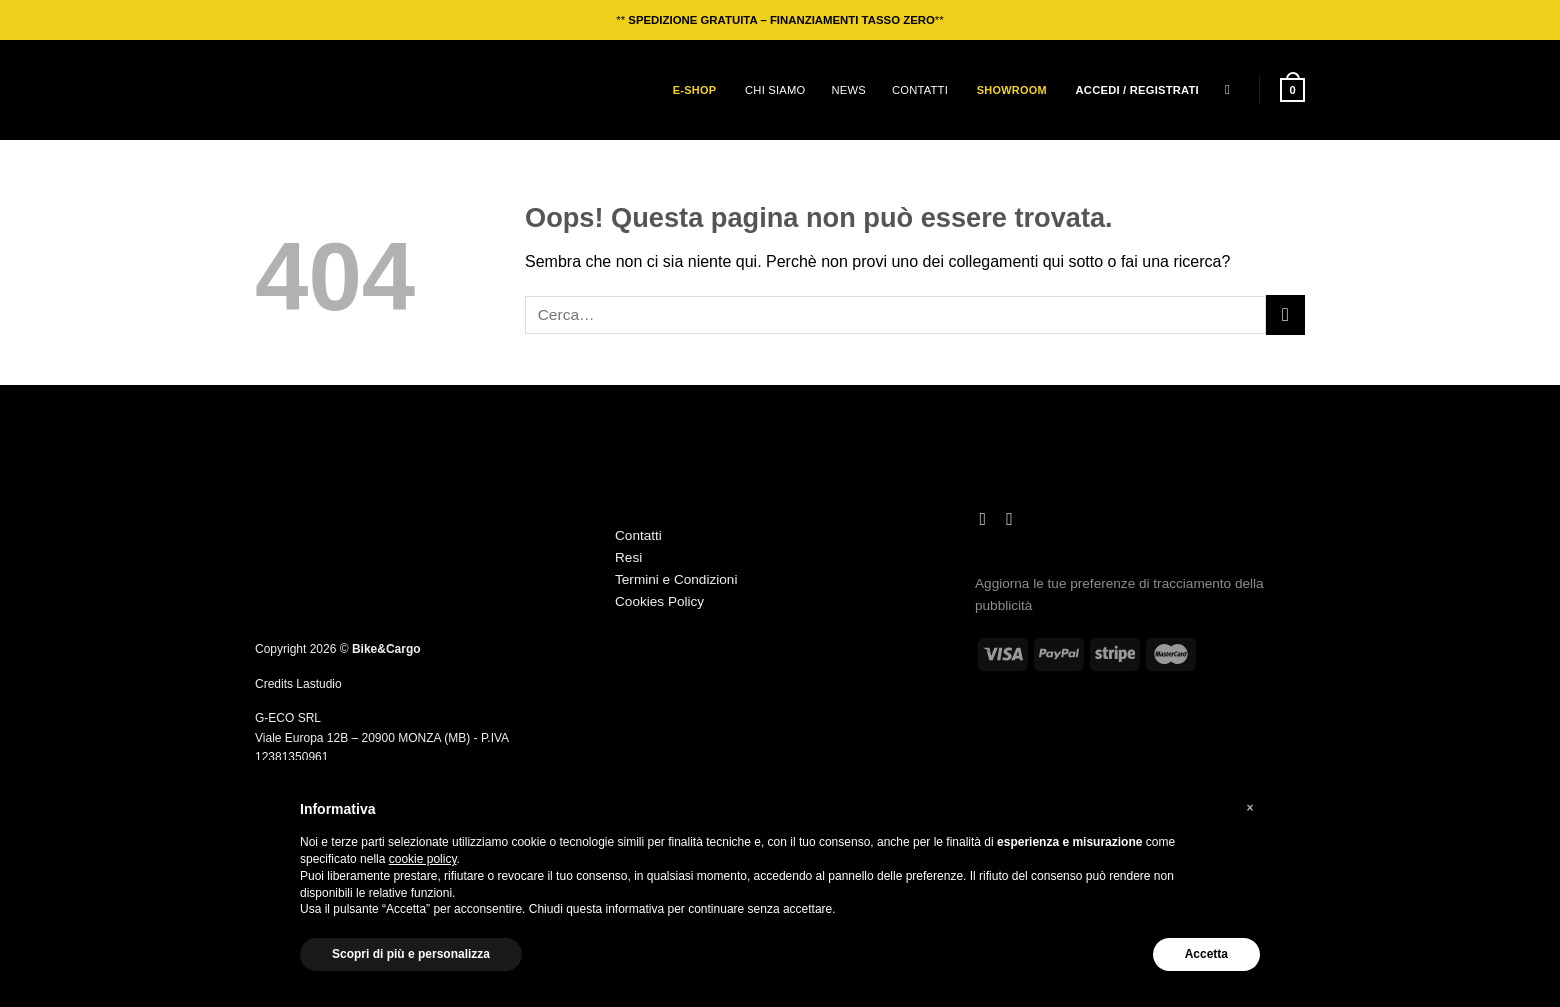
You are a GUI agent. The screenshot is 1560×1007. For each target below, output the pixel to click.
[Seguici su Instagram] (988, 519)
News (848, 90)
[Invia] (1285, 314)
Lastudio (318, 684)
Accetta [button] (1206, 954)
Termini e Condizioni (676, 579)
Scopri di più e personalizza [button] (411, 954)
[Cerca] (1231, 90)
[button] (1250, 808)
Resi (628, 557)
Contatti (920, 90)
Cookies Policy (659, 601)
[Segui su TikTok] (1015, 519)
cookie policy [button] (423, 859)
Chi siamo (775, 90)
